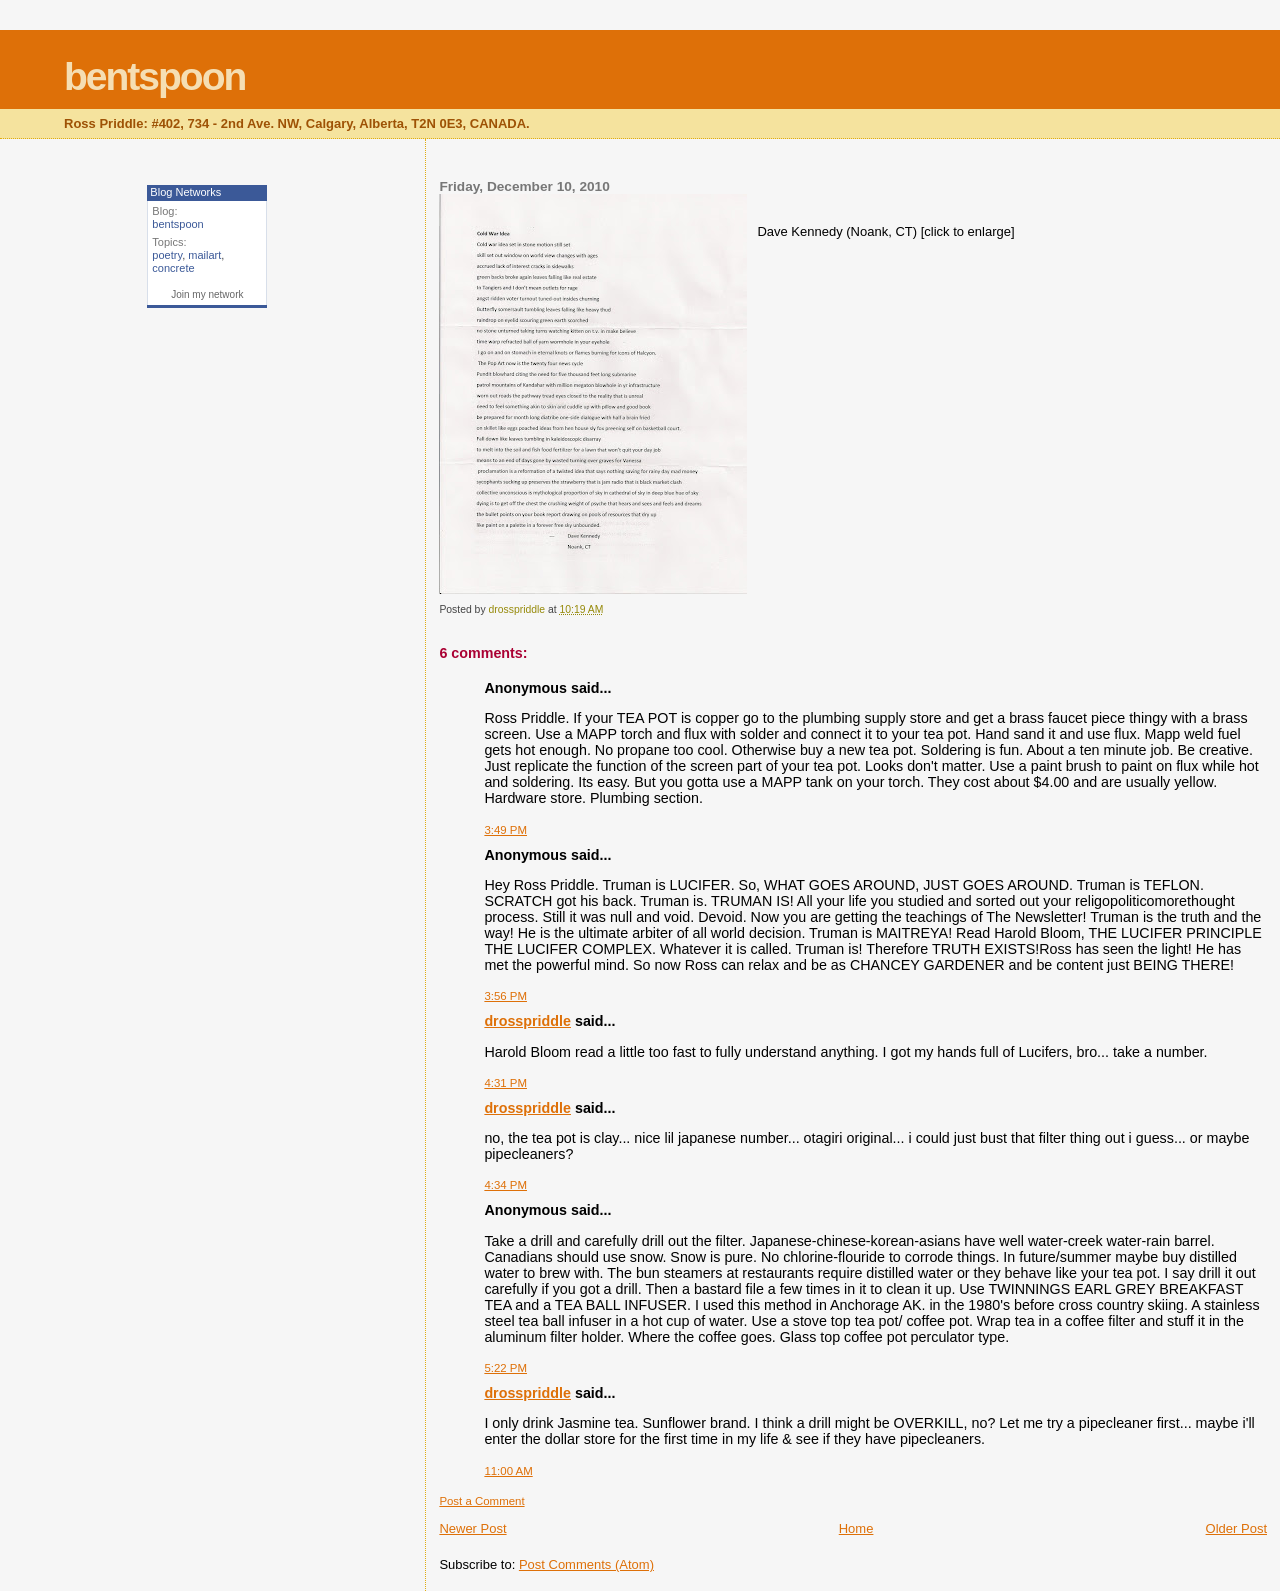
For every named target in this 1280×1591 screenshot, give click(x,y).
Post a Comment (481, 1501)
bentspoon (154, 76)
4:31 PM (505, 1083)
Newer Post (472, 1528)
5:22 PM (505, 1368)
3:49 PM (505, 830)
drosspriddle (527, 1021)
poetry (167, 255)
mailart (204, 255)
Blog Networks (185, 192)
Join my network (207, 294)
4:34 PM (505, 1185)
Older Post (1236, 1528)
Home (856, 1528)
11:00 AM (508, 1471)
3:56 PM (505, 996)
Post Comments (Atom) (586, 1564)
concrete (173, 268)
